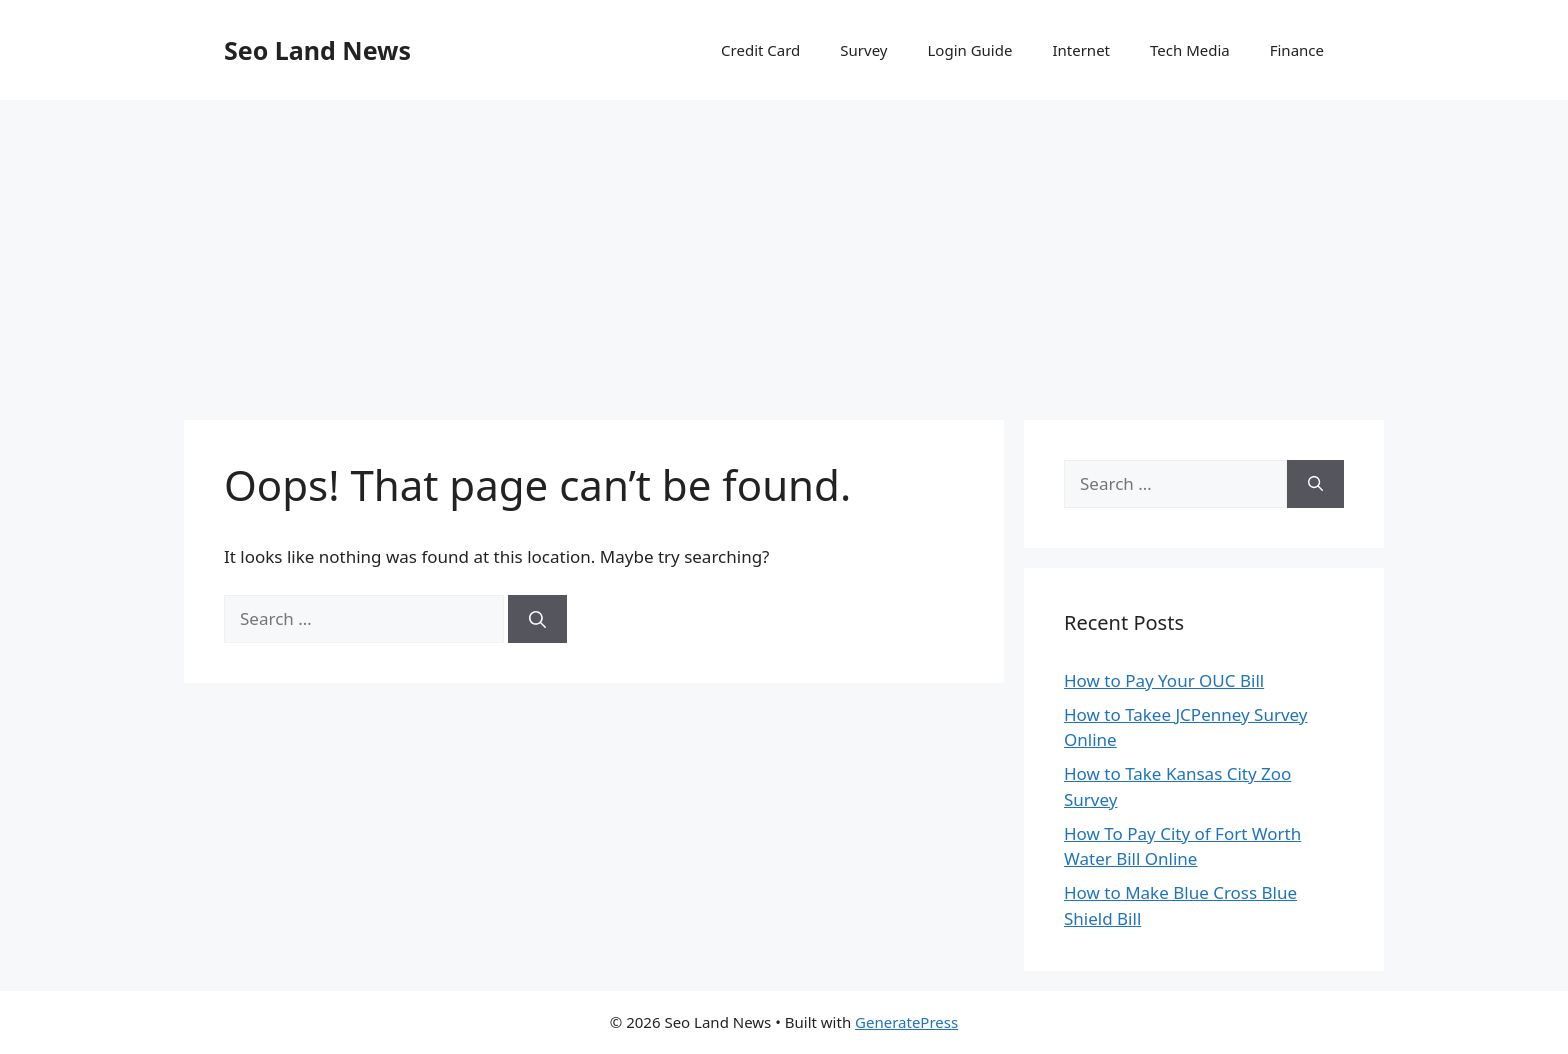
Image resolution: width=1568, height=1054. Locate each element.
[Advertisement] (784, 250)
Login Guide (969, 50)
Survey (863, 50)
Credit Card (760, 50)
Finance (1297, 50)
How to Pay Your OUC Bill (1164, 680)
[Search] (537, 619)
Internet (1081, 50)
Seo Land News (317, 50)
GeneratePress (906, 1022)
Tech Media (1190, 50)
